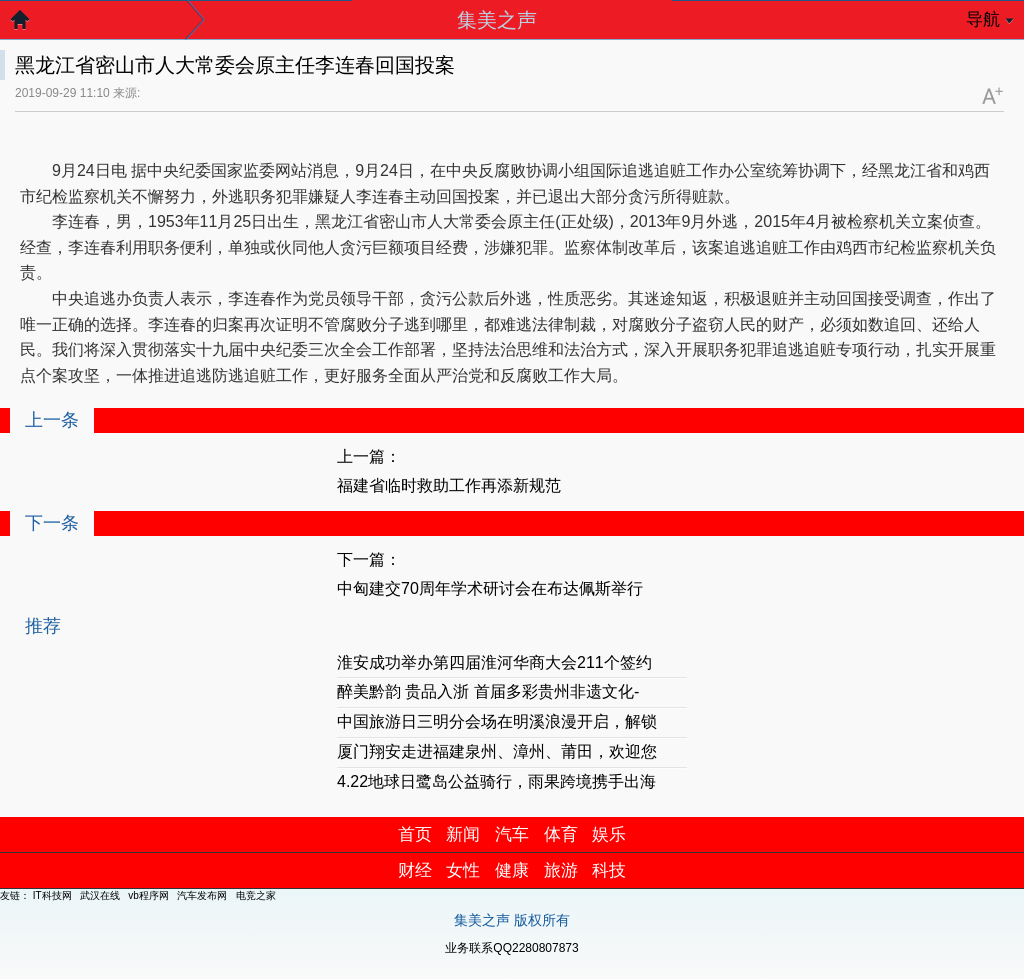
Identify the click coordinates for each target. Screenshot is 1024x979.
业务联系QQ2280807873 (511, 948)
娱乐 (609, 834)
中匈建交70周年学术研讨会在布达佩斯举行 (490, 588)
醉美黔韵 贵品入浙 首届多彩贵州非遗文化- (488, 691)
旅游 (561, 870)
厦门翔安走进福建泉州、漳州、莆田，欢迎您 (497, 751)
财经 (415, 870)
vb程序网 (148, 895)
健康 (512, 870)
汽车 (512, 834)
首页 (415, 834)
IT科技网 (52, 895)
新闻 (463, 834)
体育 (561, 834)
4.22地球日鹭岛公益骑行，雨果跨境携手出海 (496, 781)
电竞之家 (256, 895)
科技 (609, 870)
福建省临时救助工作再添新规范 (449, 485)
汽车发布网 (202, 895)
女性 (463, 870)
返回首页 (30, 25)
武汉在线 (100, 895)
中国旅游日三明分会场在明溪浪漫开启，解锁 (497, 721)
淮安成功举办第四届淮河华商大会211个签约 (494, 662)
